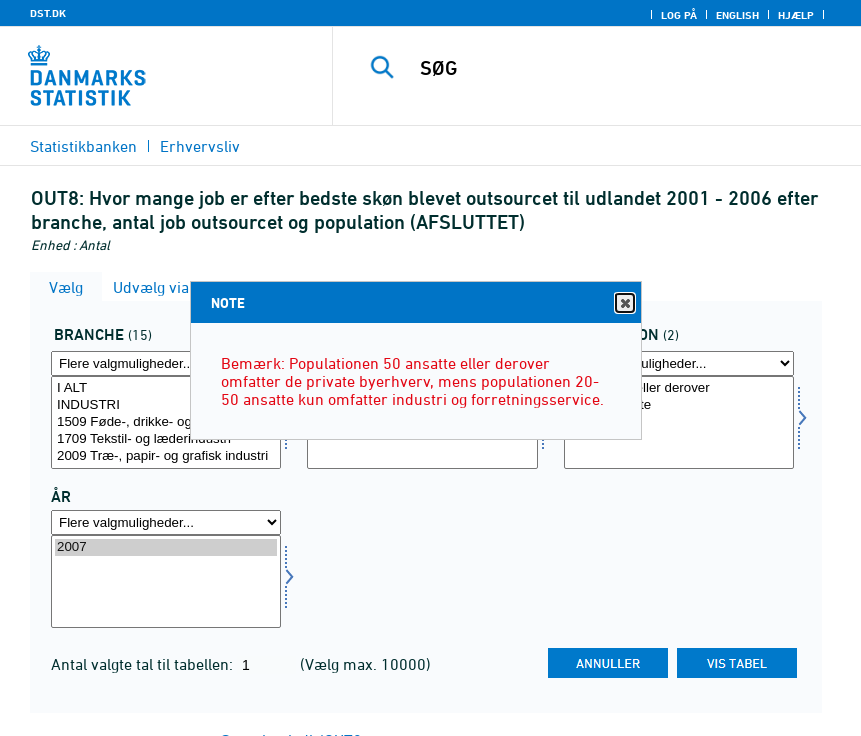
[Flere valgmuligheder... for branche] (166, 363)
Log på (679, 15)
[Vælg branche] (166, 422)
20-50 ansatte (679, 405)
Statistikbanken (83, 146)
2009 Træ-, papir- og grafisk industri (166, 456)
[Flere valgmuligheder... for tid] (166, 522)
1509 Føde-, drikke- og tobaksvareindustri (166, 422)
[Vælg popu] (679, 422)
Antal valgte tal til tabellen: (144, 664)
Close (624, 303)
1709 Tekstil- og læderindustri (166, 439)
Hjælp (796, 15)
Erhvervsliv (200, 146)
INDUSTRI (166, 405)
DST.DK (48, 13)
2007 (166, 547)
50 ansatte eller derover (679, 388)
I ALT (166, 388)
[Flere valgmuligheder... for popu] (679, 363)
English (737, 15)
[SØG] (620, 68)
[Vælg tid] (166, 581)
